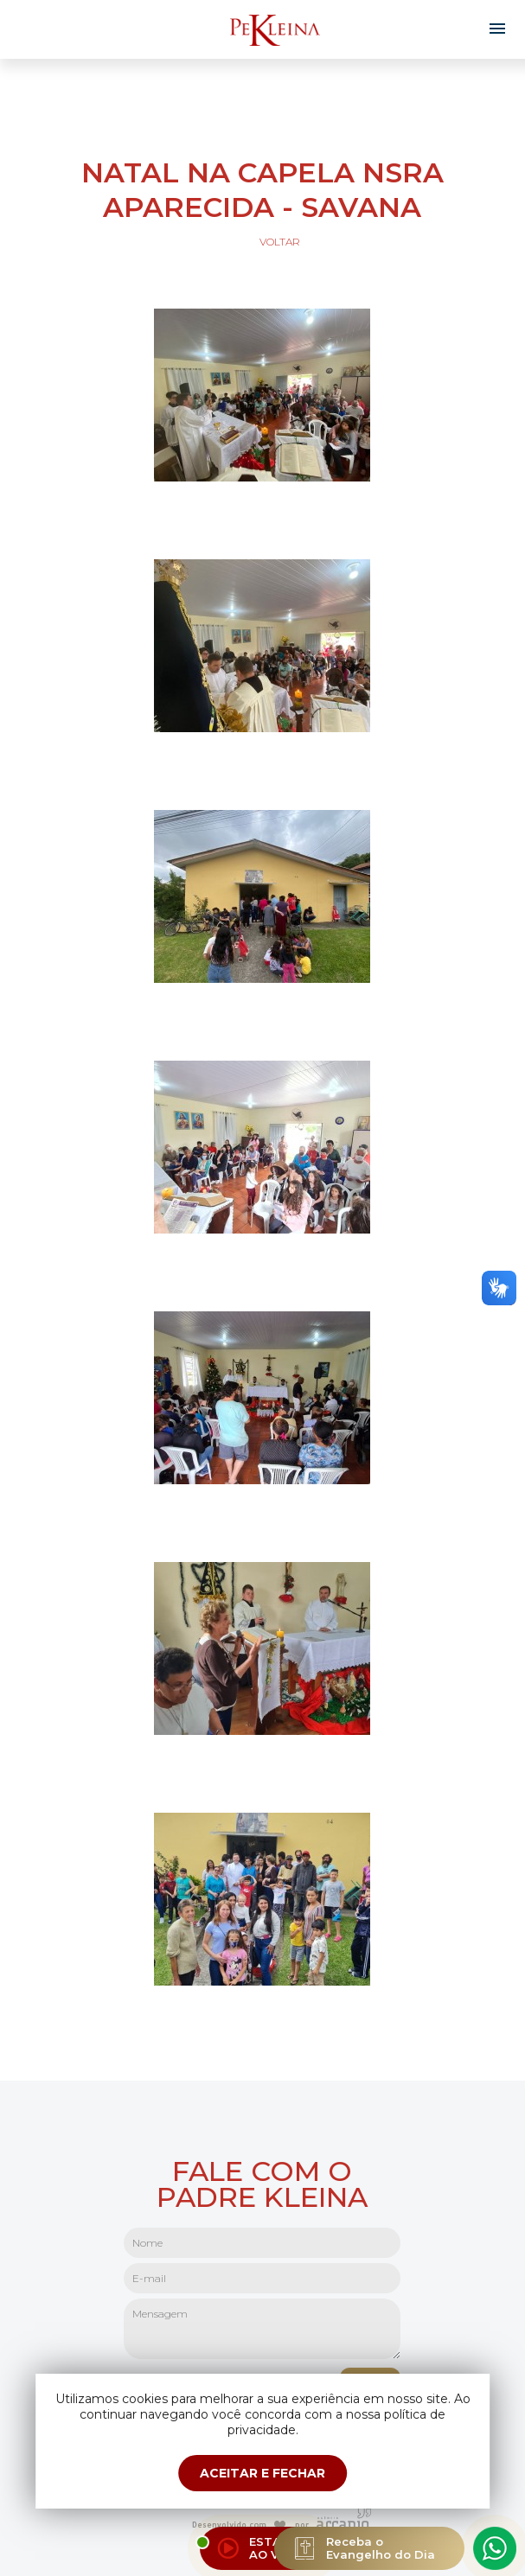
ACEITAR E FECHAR (262, 2473)
